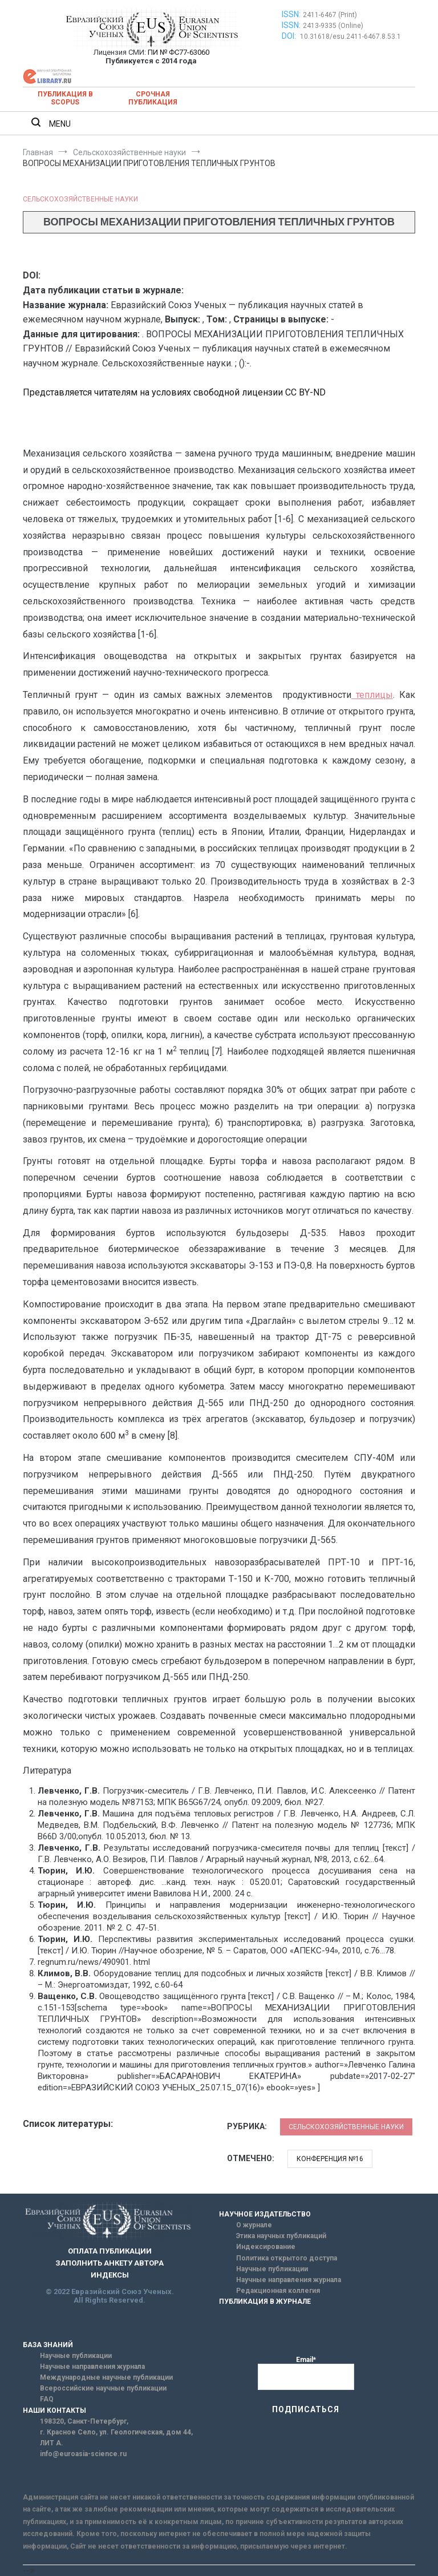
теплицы (372, 694)
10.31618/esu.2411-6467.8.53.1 (350, 37)
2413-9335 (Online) (333, 26)
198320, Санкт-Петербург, (84, 2421)
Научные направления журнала (288, 2280)
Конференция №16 (330, 2159)
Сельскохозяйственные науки (80, 199)
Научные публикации (272, 2269)
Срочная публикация (152, 98)
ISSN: (291, 14)
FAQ (47, 2399)
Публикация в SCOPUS (65, 98)
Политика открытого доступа (286, 2258)
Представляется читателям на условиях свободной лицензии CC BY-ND (174, 392)
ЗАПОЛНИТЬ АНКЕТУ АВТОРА (109, 2263)
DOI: (290, 36)
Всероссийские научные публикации (103, 2388)
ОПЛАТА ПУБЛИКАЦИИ (110, 2251)
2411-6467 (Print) (330, 15)
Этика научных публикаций (281, 2236)
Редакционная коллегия (278, 2291)
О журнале (254, 2225)
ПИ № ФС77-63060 (178, 52)
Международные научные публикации (106, 2377)
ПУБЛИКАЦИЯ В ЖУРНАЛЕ (265, 2302)
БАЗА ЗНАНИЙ (48, 2345)
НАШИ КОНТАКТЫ (54, 2411)
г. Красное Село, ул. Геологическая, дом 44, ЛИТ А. (116, 2437)
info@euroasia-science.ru (83, 2454)
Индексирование (265, 2247)
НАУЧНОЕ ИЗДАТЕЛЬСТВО (265, 2214)
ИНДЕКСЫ (110, 2275)
